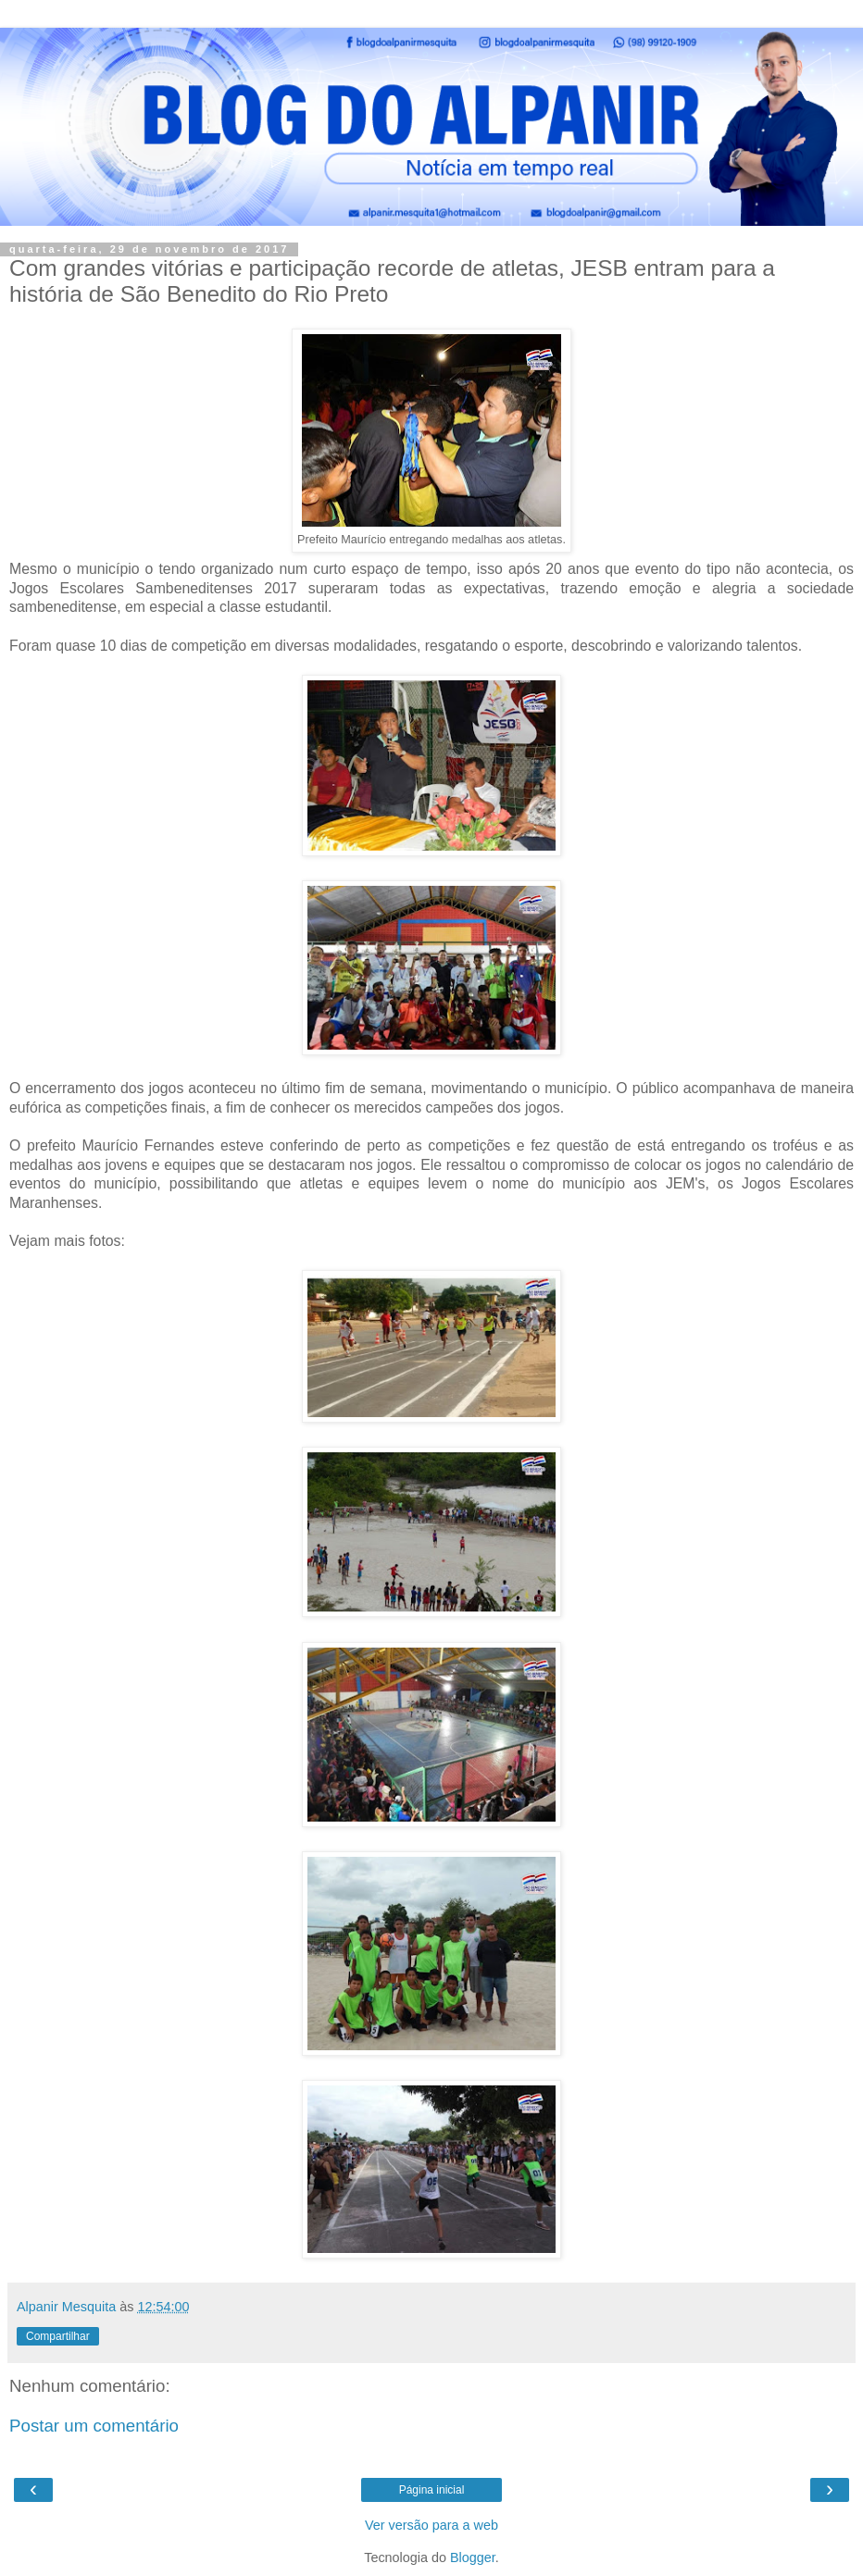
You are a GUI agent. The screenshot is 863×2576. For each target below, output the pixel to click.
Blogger (472, 2557)
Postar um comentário (94, 2425)
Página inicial (432, 2489)
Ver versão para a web (431, 2525)
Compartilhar (58, 2336)
